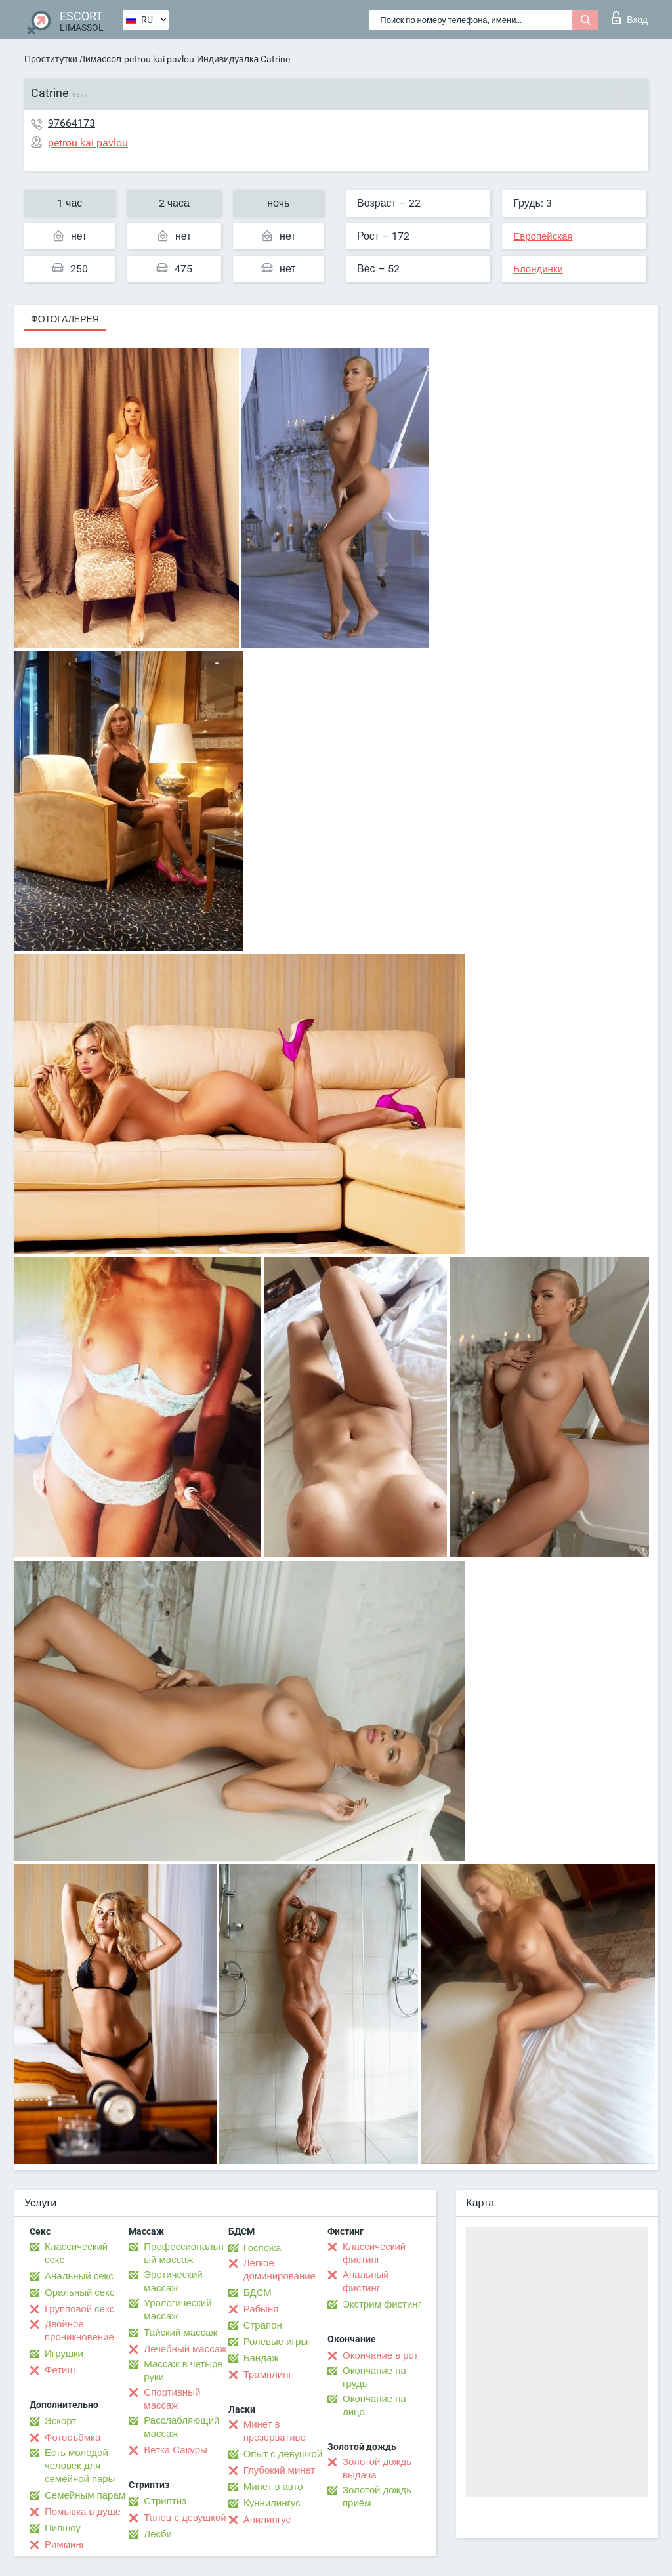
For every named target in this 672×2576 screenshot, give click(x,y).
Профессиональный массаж (183, 2253)
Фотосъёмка (72, 2437)
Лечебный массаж (185, 2349)
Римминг (65, 2544)
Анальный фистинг (366, 2281)
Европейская (542, 236)
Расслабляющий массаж (181, 2427)
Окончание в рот (380, 2355)
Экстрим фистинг (382, 2304)
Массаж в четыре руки (183, 2370)
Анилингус (267, 2519)
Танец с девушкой (185, 2517)
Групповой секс (79, 2309)
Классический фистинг (374, 2253)
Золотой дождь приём (377, 2496)
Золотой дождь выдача (377, 2468)
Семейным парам (85, 2495)
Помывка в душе (83, 2512)
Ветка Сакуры (175, 2450)
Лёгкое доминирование (279, 2269)
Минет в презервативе (274, 2430)
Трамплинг (267, 2374)
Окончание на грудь (374, 2377)
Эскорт (60, 2421)
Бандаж (261, 2358)
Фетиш (60, 2370)
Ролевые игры (275, 2342)
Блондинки (538, 269)
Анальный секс (79, 2276)
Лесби (158, 2534)
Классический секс (76, 2253)
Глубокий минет (279, 2470)
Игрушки (64, 2353)
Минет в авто (273, 2487)
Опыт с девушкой (283, 2454)
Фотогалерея (65, 319)
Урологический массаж (177, 2309)
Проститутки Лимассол (72, 59)
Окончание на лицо (374, 2405)
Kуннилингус (272, 2503)
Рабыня (261, 2309)
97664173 (71, 123)
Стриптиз (165, 2501)
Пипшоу (63, 2528)
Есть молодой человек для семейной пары (80, 2466)
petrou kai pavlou (159, 59)
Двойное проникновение (79, 2330)
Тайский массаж (180, 2332)
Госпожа (262, 2248)
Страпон (262, 2325)
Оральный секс (79, 2292)
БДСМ (257, 2292)
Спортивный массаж (172, 2398)
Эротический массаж (173, 2281)
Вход (630, 18)
